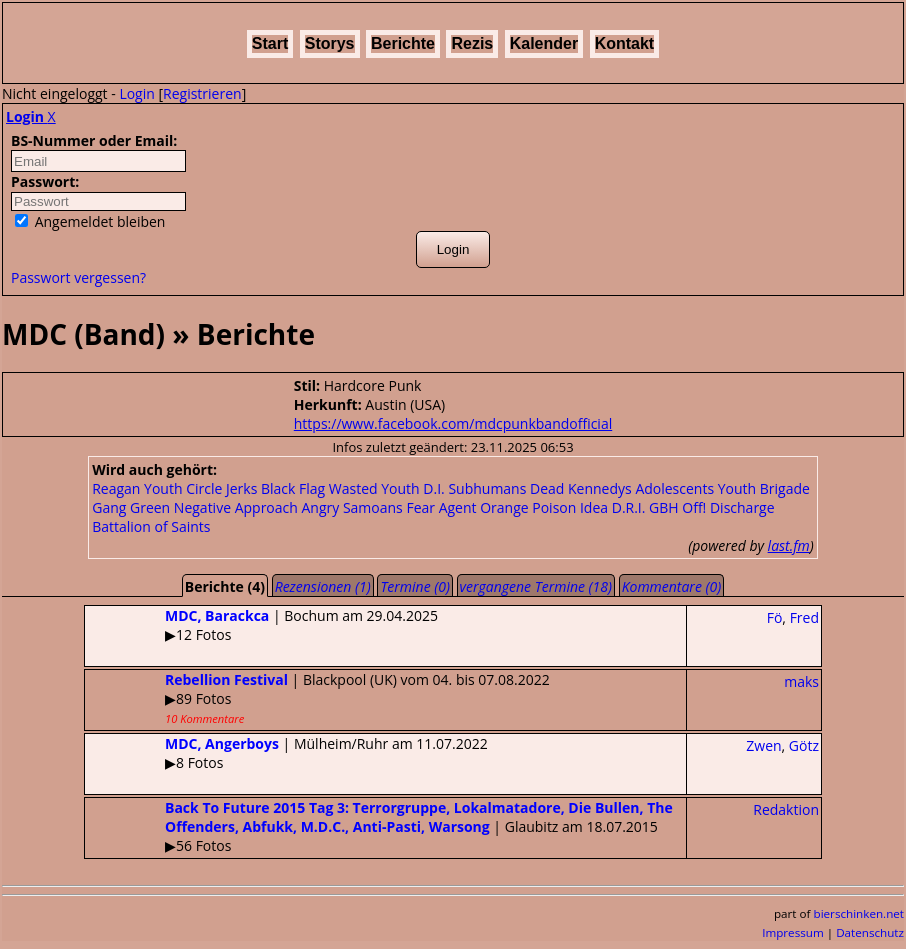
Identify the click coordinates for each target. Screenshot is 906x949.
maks (801, 681)
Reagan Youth (137, 488)
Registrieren (202, 93)
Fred (804, 617)
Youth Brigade (764, 488)
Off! (694, 507)
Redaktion (786, 809)
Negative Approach (236, 507)
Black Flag (293, 488)
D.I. (433, 488)
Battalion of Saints (151, 526)
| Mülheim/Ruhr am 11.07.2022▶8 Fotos (286, 753)
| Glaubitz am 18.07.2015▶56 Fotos (379, 826)
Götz (804, 745)
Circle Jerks (221, 488)
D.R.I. (629, 507)
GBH (664, 507)
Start (270, 43)
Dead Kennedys (581, 488)
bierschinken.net (859, 913)
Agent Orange (484, 507)
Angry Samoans (351, 507)
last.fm (789, 545)
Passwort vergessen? (78, 277)
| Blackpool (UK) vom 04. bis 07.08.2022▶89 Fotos (317, 698)
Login (136, 93)
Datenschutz (870, 932)
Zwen (763, 745)
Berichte (403, 43)
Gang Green (131, 507)
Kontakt (625, 43)
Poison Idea (570, 507)
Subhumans (487, 488)
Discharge (742, 507)
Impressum (793, 932)
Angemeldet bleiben (90, 221)
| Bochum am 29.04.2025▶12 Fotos (261, 625)
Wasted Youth (374, 488)
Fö (775, 617)
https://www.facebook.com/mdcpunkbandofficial (453, 423)
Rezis (472, 43)
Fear (420, 507)
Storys (330, 43)
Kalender (544, 43)
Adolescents (674, 488)
